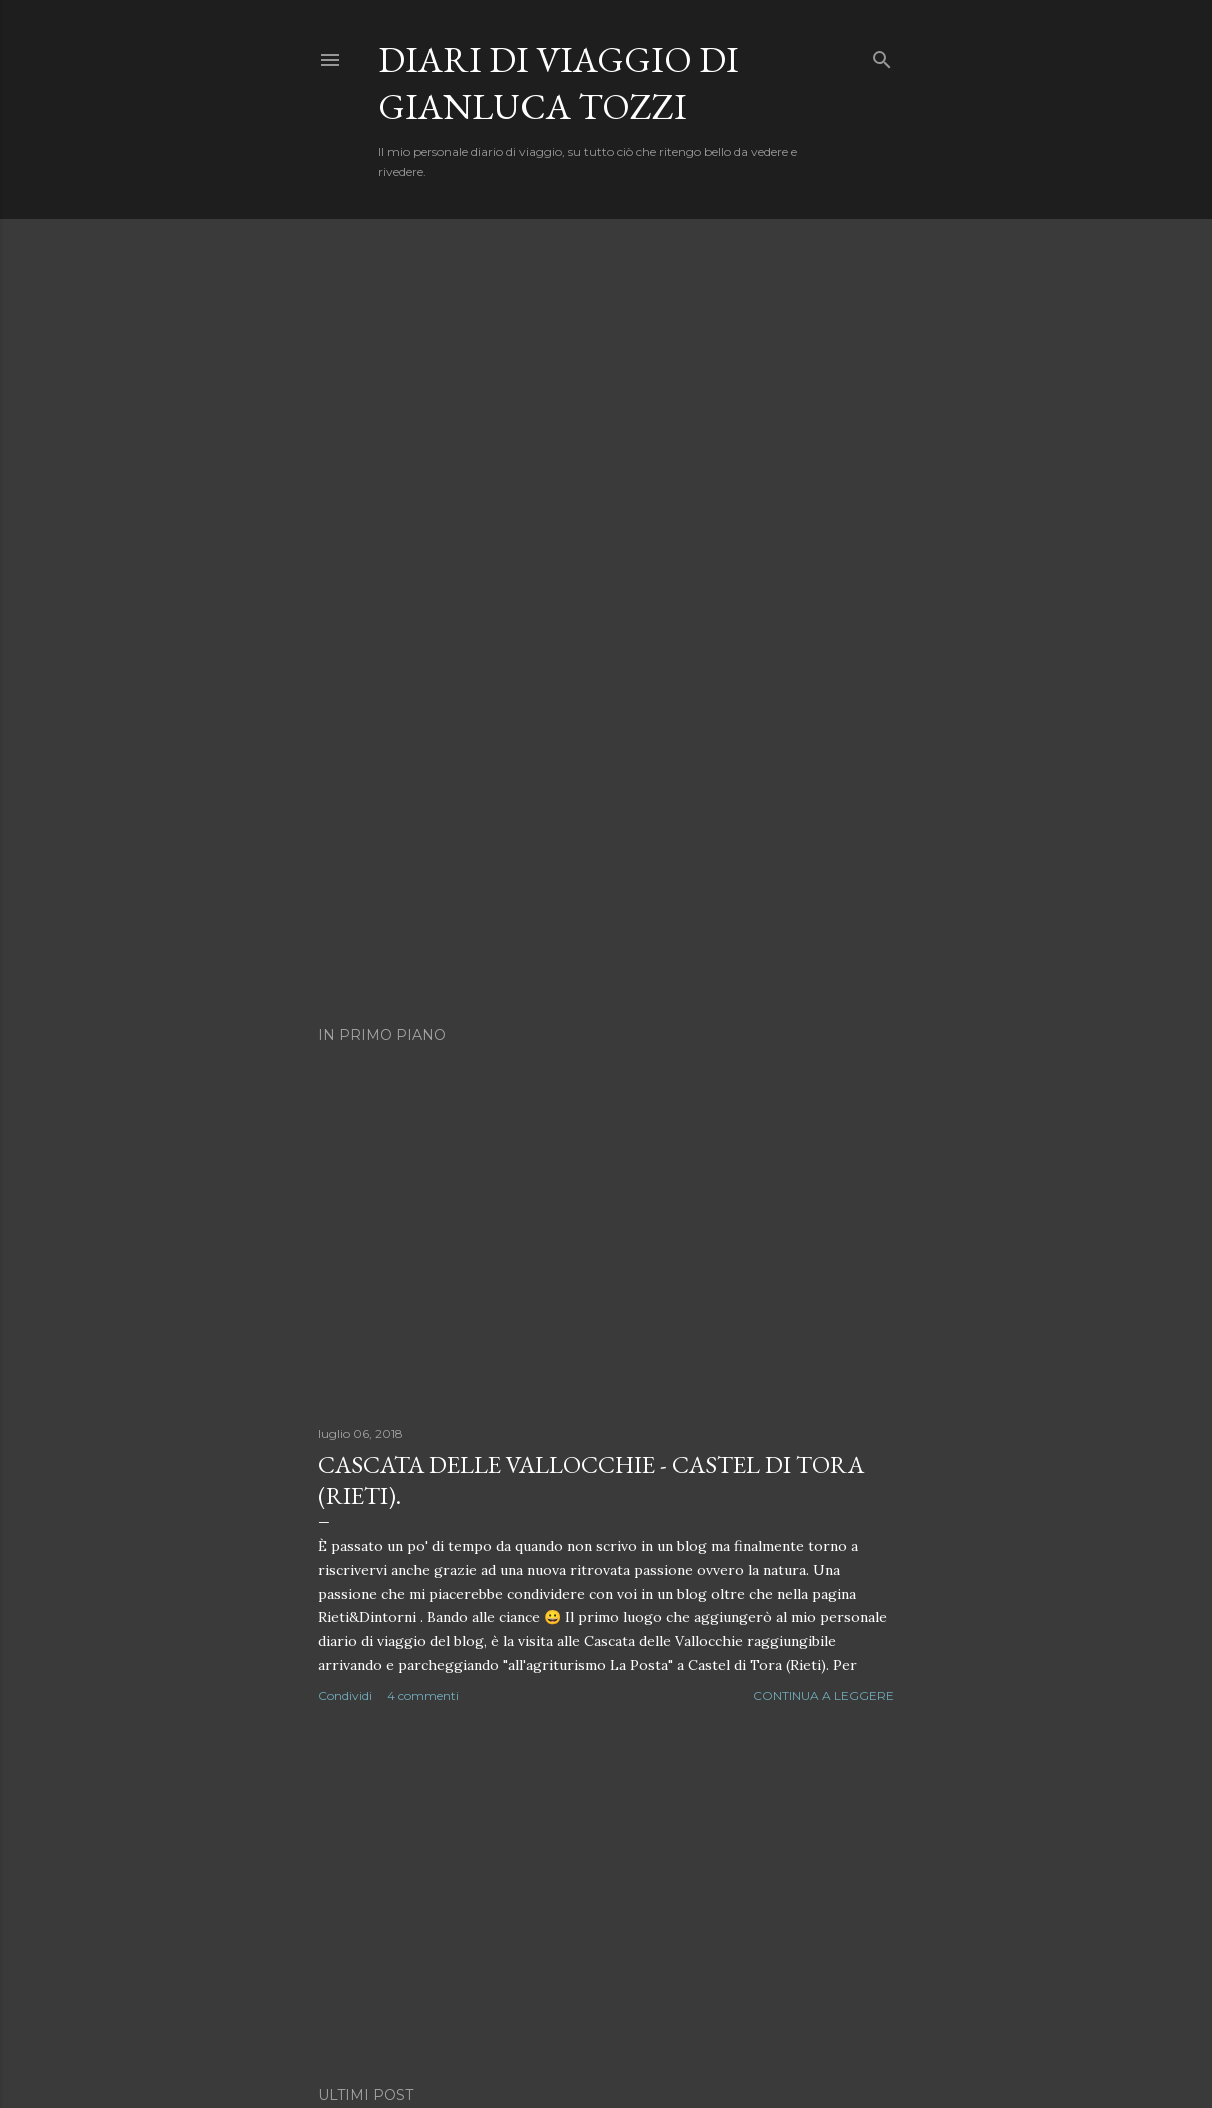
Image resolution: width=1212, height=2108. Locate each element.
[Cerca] (882, 55)
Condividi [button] (345, 1695)
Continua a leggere (823, 1695)
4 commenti (423, 1695)
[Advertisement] (606, 1896)
